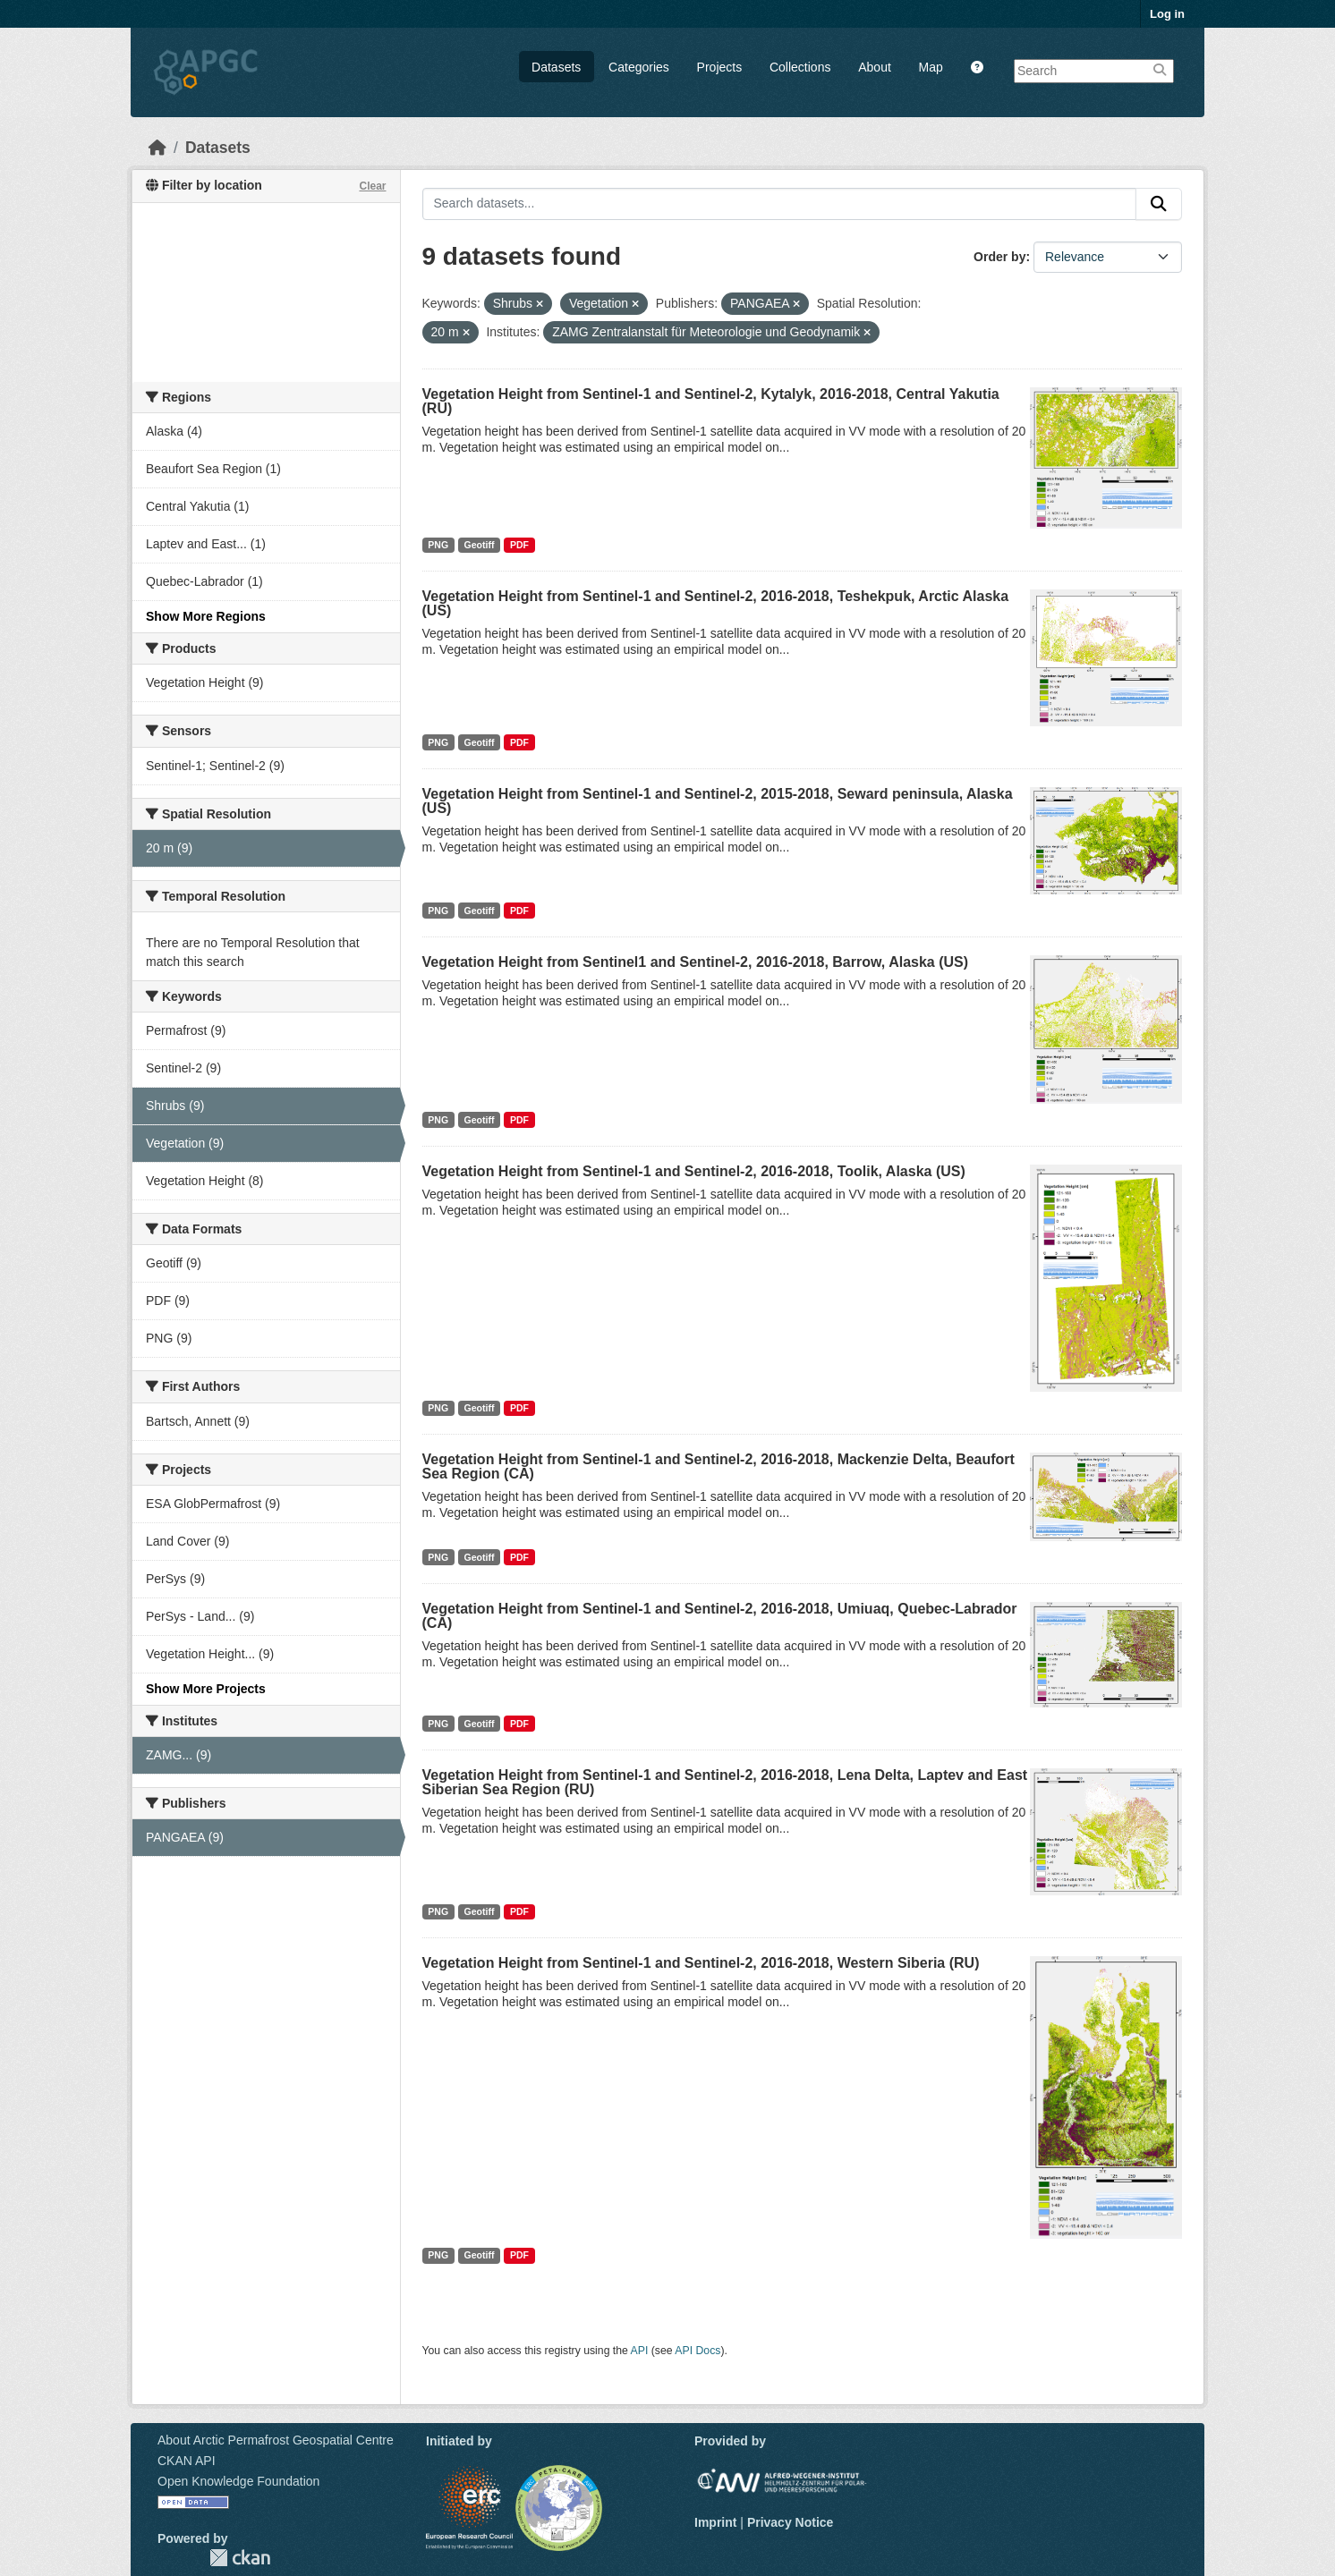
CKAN (239, 2557)
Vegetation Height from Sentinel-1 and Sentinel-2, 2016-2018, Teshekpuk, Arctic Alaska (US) (715, 603)
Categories (638, 67)
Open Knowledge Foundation (238, 2481)
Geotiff (479, 544)
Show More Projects (206, 1689)
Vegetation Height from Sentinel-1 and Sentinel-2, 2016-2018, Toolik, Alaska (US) (693, 1171)
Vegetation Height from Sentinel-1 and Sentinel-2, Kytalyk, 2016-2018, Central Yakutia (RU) (710, 401)
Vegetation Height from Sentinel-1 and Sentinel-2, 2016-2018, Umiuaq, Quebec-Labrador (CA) (719, 1616)
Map (931, 67)
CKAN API (186, 2460)
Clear (372, 186)
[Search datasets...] (779, 204)
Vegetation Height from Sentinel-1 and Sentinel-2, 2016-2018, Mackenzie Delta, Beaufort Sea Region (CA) (718, 1466)
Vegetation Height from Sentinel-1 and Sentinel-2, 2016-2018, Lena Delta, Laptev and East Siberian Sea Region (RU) (725, 1782)
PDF (519, 544)
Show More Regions (206, 616)
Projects (720, 67)
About (874, 67)
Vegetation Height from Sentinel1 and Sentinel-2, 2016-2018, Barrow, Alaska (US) (695, 962)
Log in (1167, 14)
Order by (999, 257)
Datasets (556, 67)
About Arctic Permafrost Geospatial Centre (275, 2440)
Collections (800, 67)
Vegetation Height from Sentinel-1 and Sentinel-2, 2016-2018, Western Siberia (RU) (701, 1962)
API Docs (697, 2350)
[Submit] (1158, 204)
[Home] (157, 148)
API (640, 2350)
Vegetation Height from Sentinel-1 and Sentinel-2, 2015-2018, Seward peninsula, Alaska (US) (717, 801)
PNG (438, 544)
